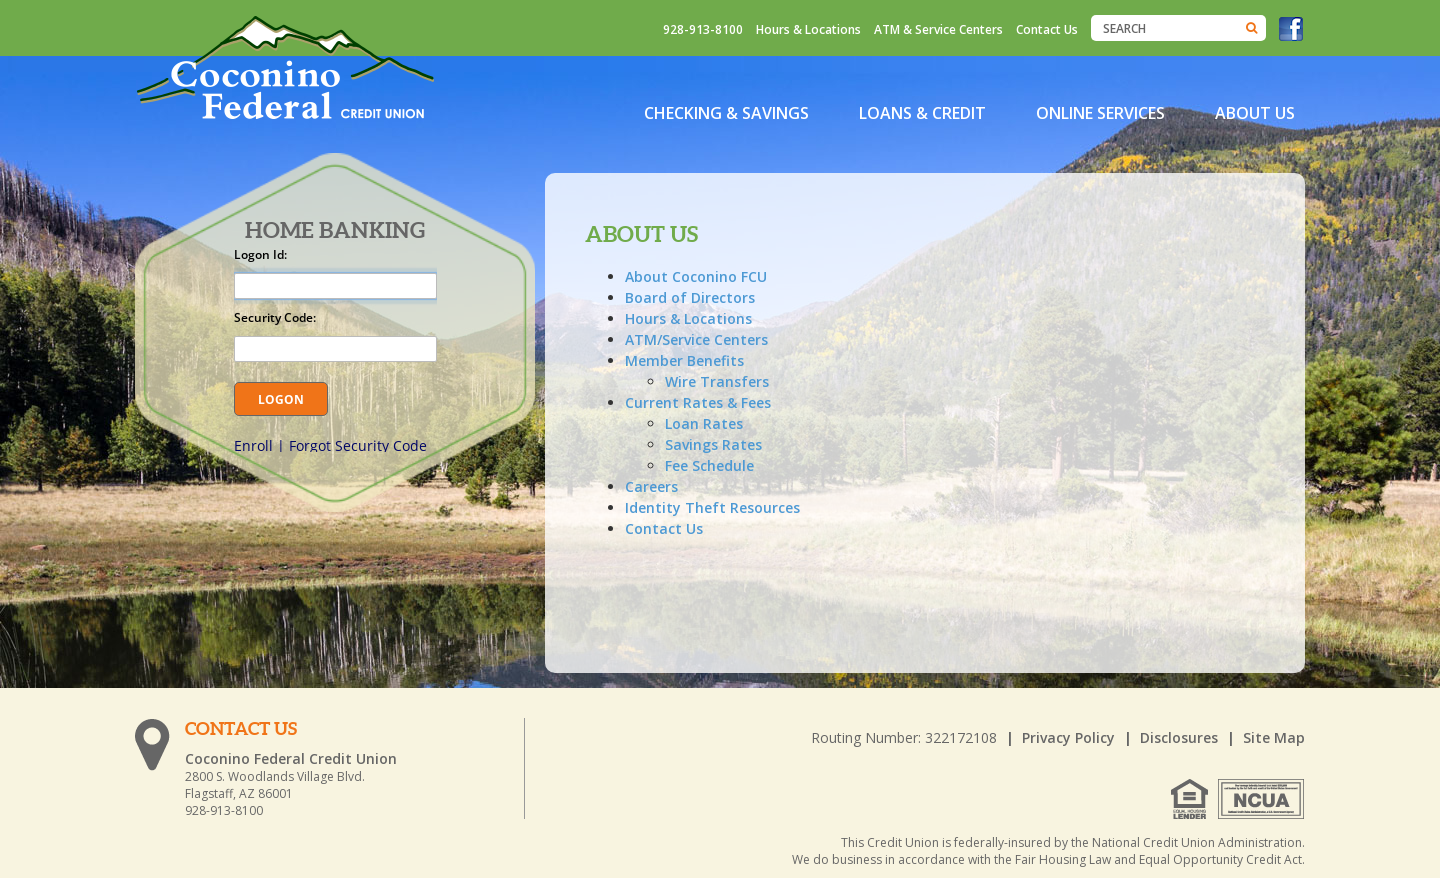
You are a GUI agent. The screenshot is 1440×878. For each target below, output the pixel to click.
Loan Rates (704, 423)
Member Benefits (684, 360)
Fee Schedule (709, 465)
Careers (651, 486)
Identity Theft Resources (712, 507)
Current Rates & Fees (698, 402)
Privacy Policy (1068, 737)
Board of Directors (690, 297)
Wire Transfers (717, 381)
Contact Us (1047, 29)
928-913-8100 (703, 29)
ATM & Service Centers (938, 29)
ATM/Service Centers (696, 339)
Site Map (1274, 737)
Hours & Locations (808, 29)
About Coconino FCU (696, 276)
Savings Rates (713, 444)
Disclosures (1179, 737)
